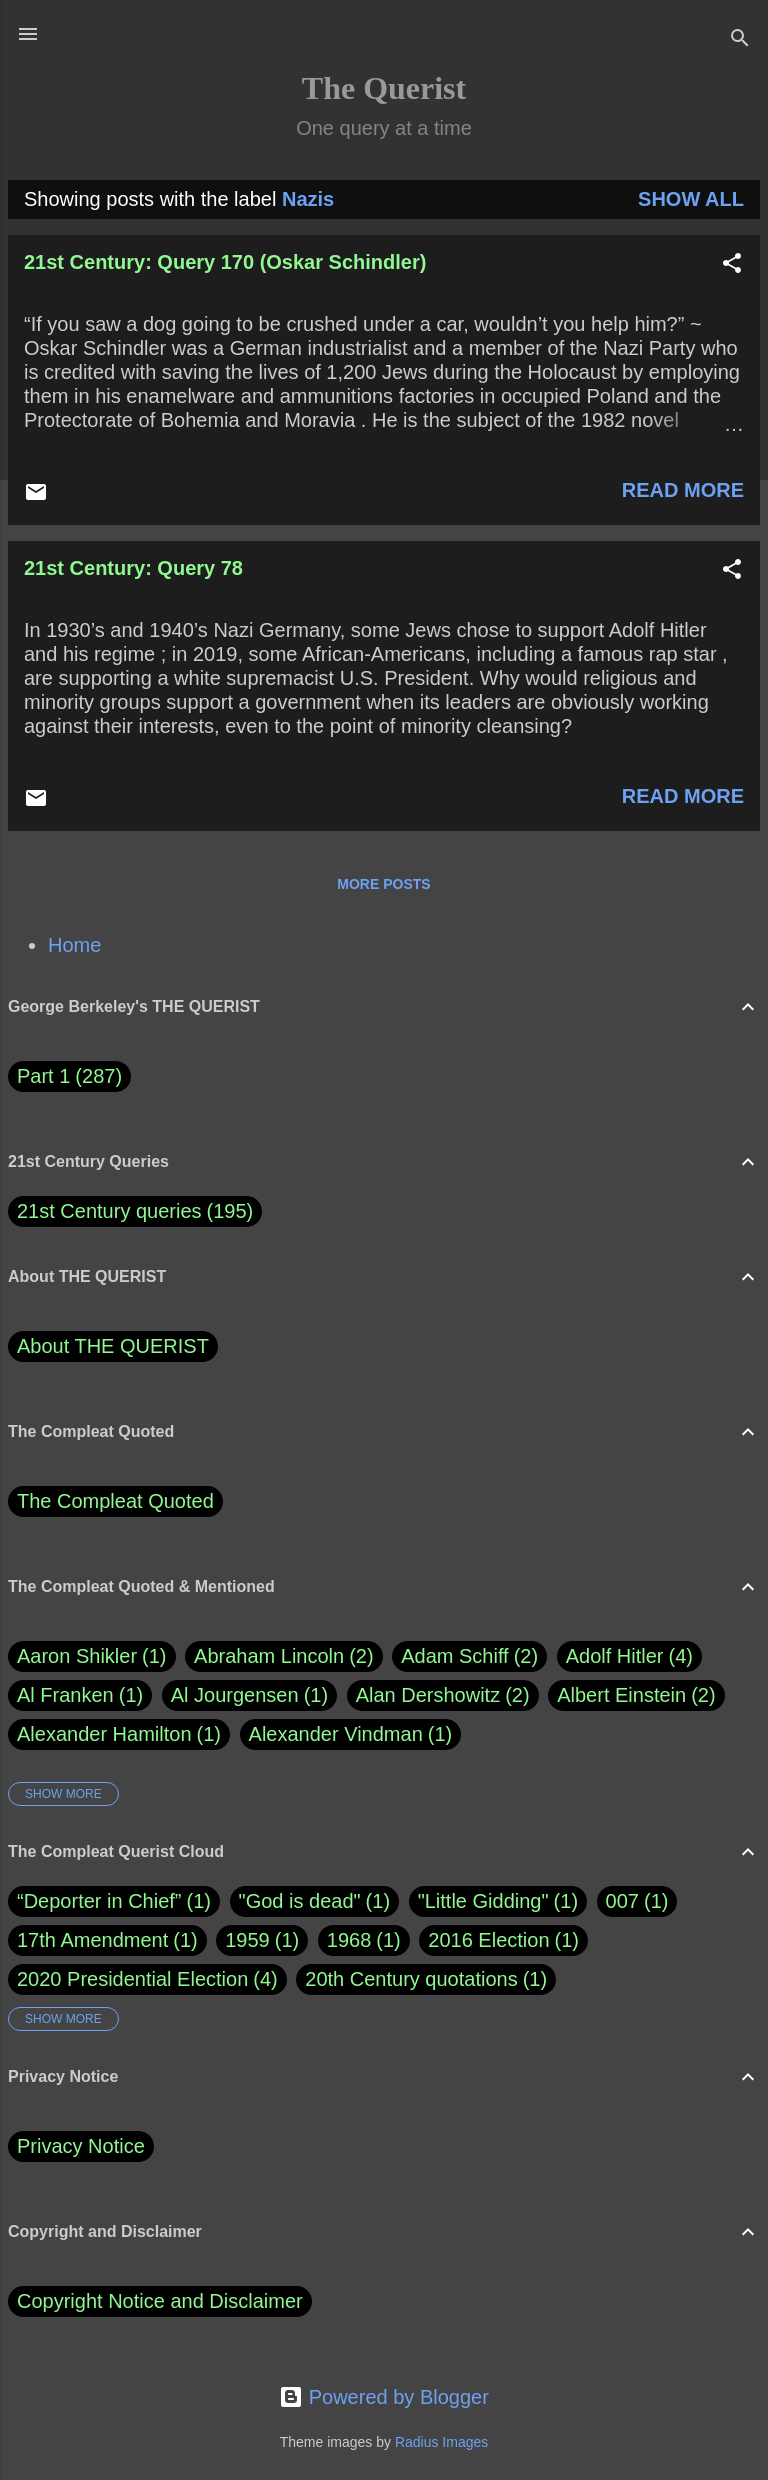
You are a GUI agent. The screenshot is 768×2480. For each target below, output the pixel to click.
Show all (691, 199)
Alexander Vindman (351, 1734)
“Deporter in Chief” (99, 1901)
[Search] (740, 40)
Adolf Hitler (629, 1656)
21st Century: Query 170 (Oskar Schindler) (225, 262)
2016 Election (488, 1940)
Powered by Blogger (384, 2397)
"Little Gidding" (483, 1901)
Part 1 (69, 1076)
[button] (732, 265)
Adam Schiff (469, 1656)
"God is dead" (300, 1901)
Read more (683, 490)
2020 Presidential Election (132, 1979)
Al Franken (80, 1695)
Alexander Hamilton (119, 1734)
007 (622, 1901)
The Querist (384, 88)
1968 (349, 1940)
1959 (247, 1940)
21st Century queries (109, 1211)
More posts (383, 884)
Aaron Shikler (92, 1656)
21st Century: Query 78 (133, 568)
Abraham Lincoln (284, 1656)
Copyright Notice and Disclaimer (160, 2301)
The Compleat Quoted (115, 1501)
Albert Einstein (636, 1695)
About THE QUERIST (113, 1346)
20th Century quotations (411, 1979)
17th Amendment (92, 1940)
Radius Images (441, 2442)
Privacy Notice (81, 2146)
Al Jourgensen (249, 1695)
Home (74, 945)
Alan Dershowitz (443, 1695)
